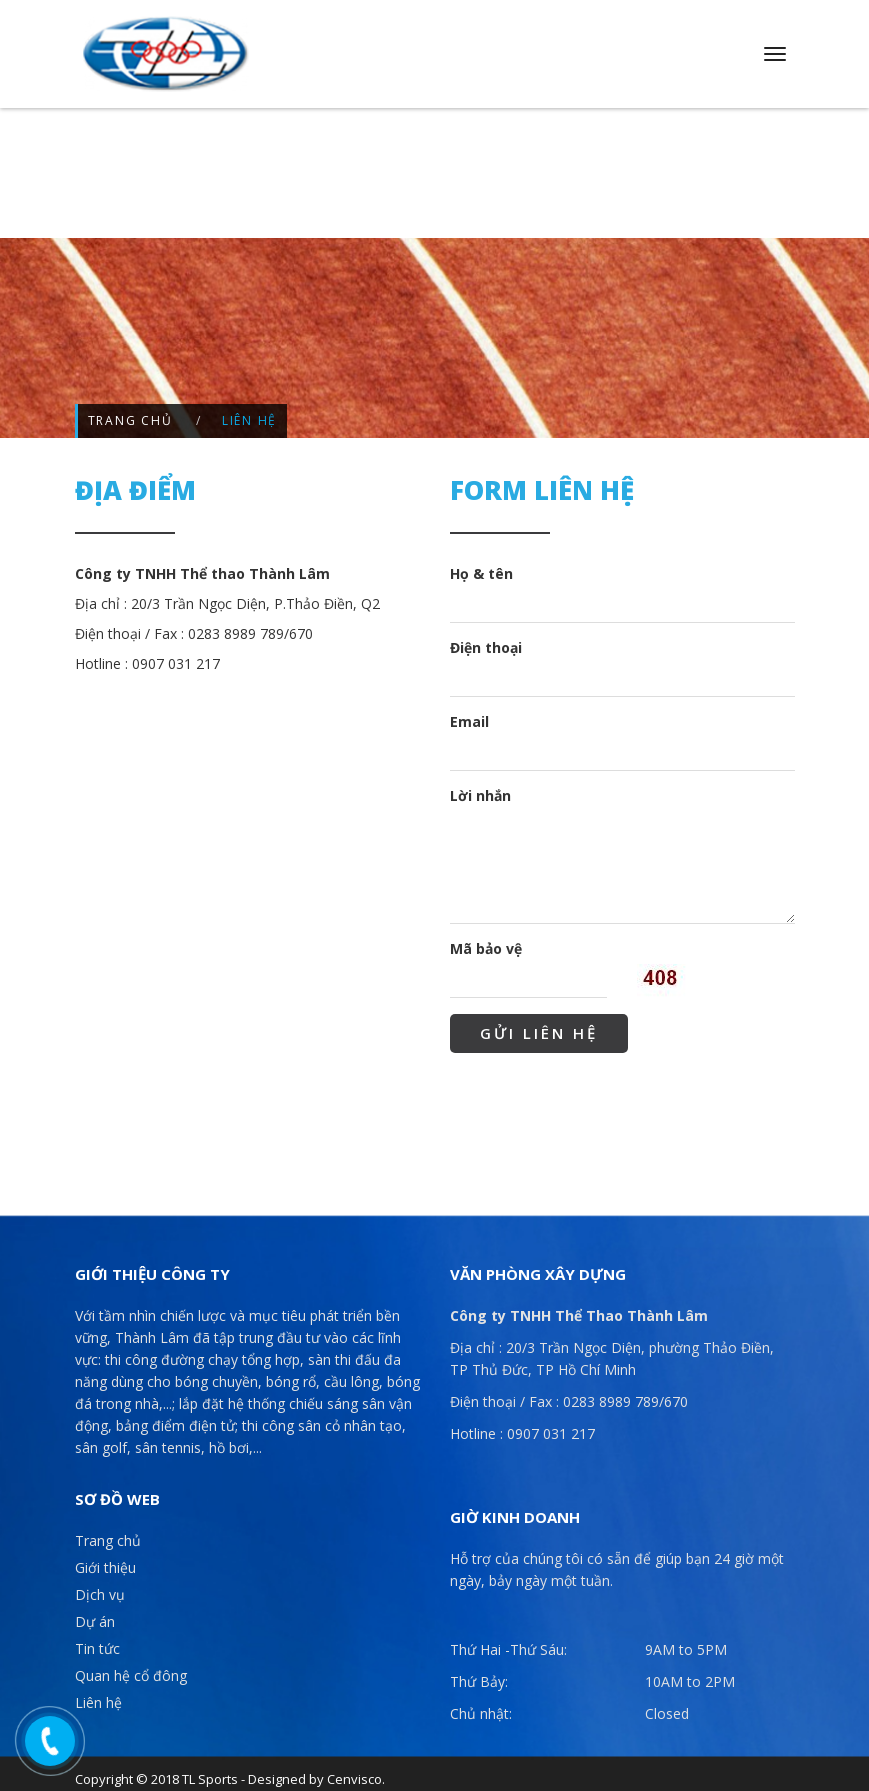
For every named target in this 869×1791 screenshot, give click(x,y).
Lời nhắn (480, 787)
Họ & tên (481, 565)
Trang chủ (130, 413)
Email (469, 713)
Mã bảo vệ (486, 940)
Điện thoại (486, 639)
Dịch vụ (100, 1587)
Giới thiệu (105, 1560)
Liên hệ (98, 1695)
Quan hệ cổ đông (131, 1668)
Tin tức (97, 1641)
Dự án (95, 1614)
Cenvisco (354, 1772)
